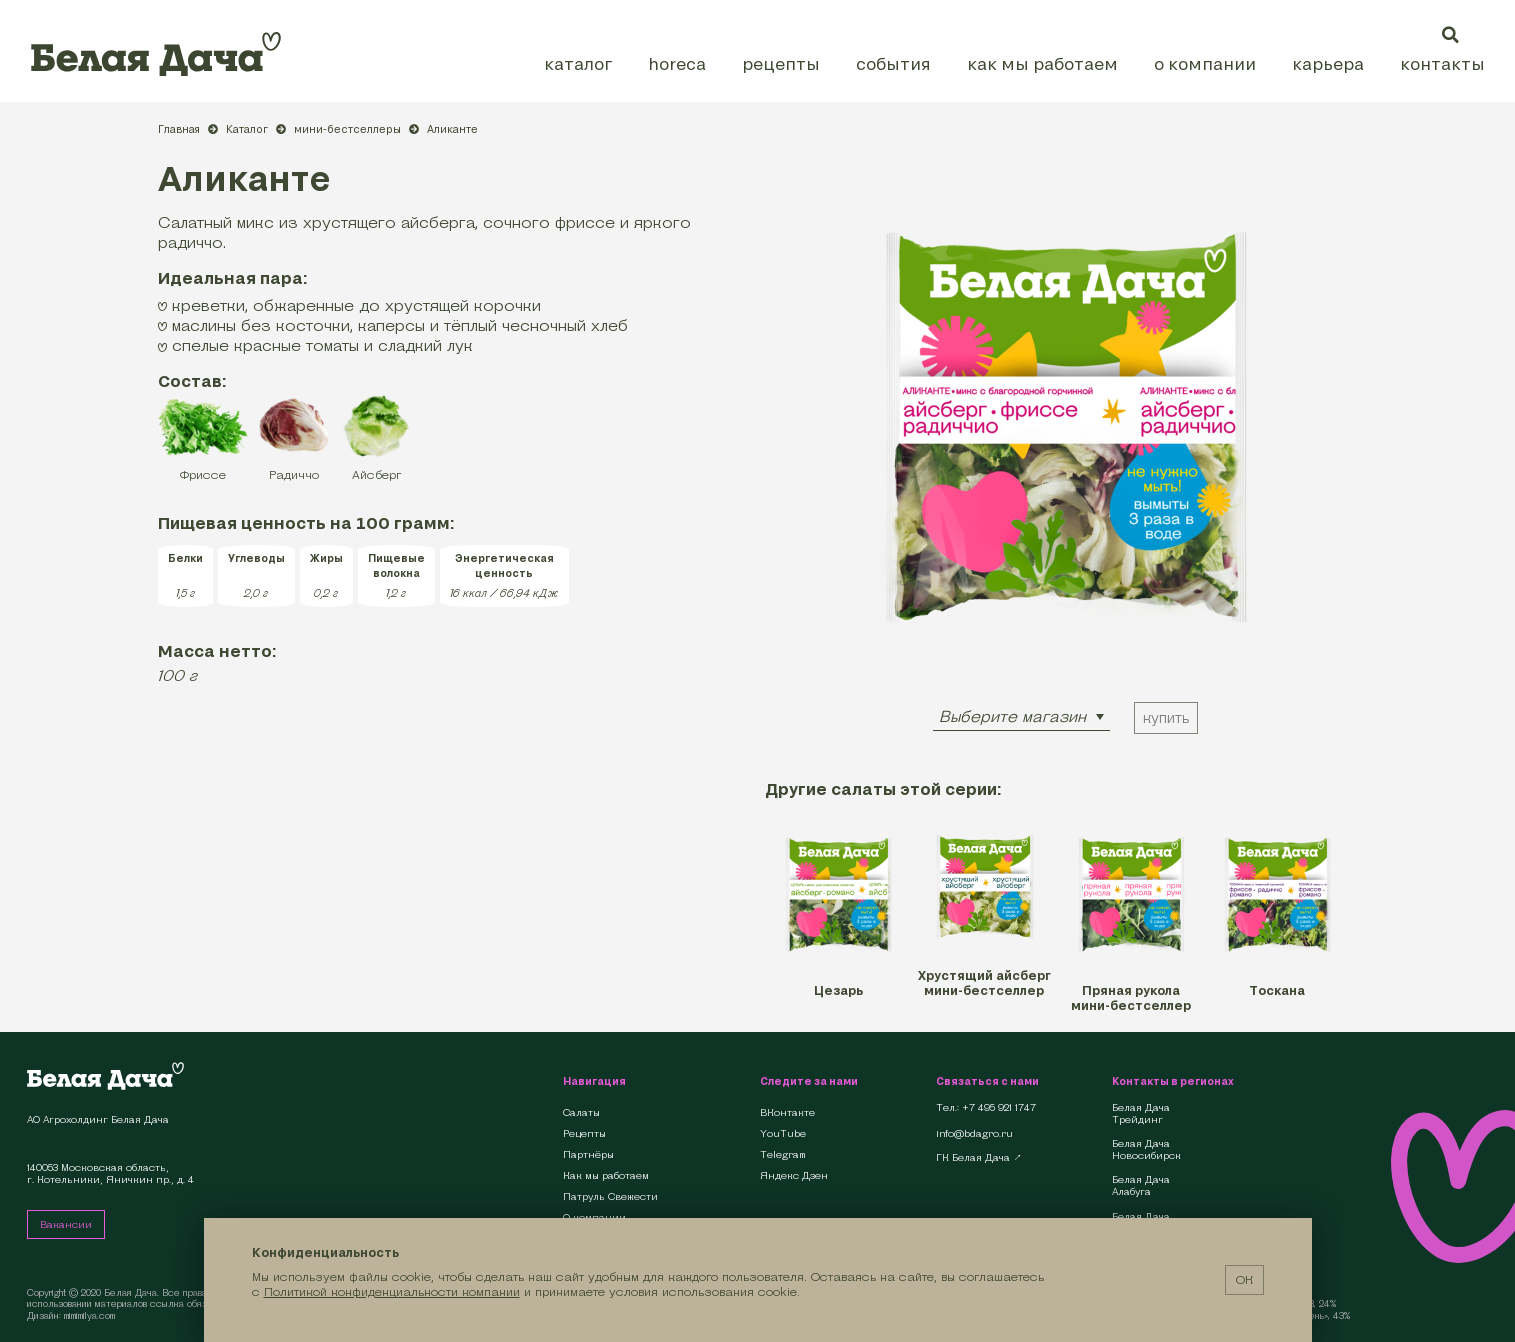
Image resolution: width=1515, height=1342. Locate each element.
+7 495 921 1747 (999, 1108)
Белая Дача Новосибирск (1146, 1150)
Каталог (578, 63)
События (893, 63)
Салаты (581, 1112)
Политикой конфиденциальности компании (392, 1291)
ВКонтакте (787, 1112)
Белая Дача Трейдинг (1141, 1114)
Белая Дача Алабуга (1141, 1186)
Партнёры (588, 1154)
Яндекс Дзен (794, 1175)
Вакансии (66, 1224)
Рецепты (781, 63)
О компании (1205, 63)
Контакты (1442, 63)
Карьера (1328, 63)
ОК (1244, 1279)
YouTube (783, 1133)
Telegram (783, 1154)
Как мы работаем (1042, 63)
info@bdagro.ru (974, 1134)
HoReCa (677, 63)
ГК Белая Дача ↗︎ (979, 1158)
